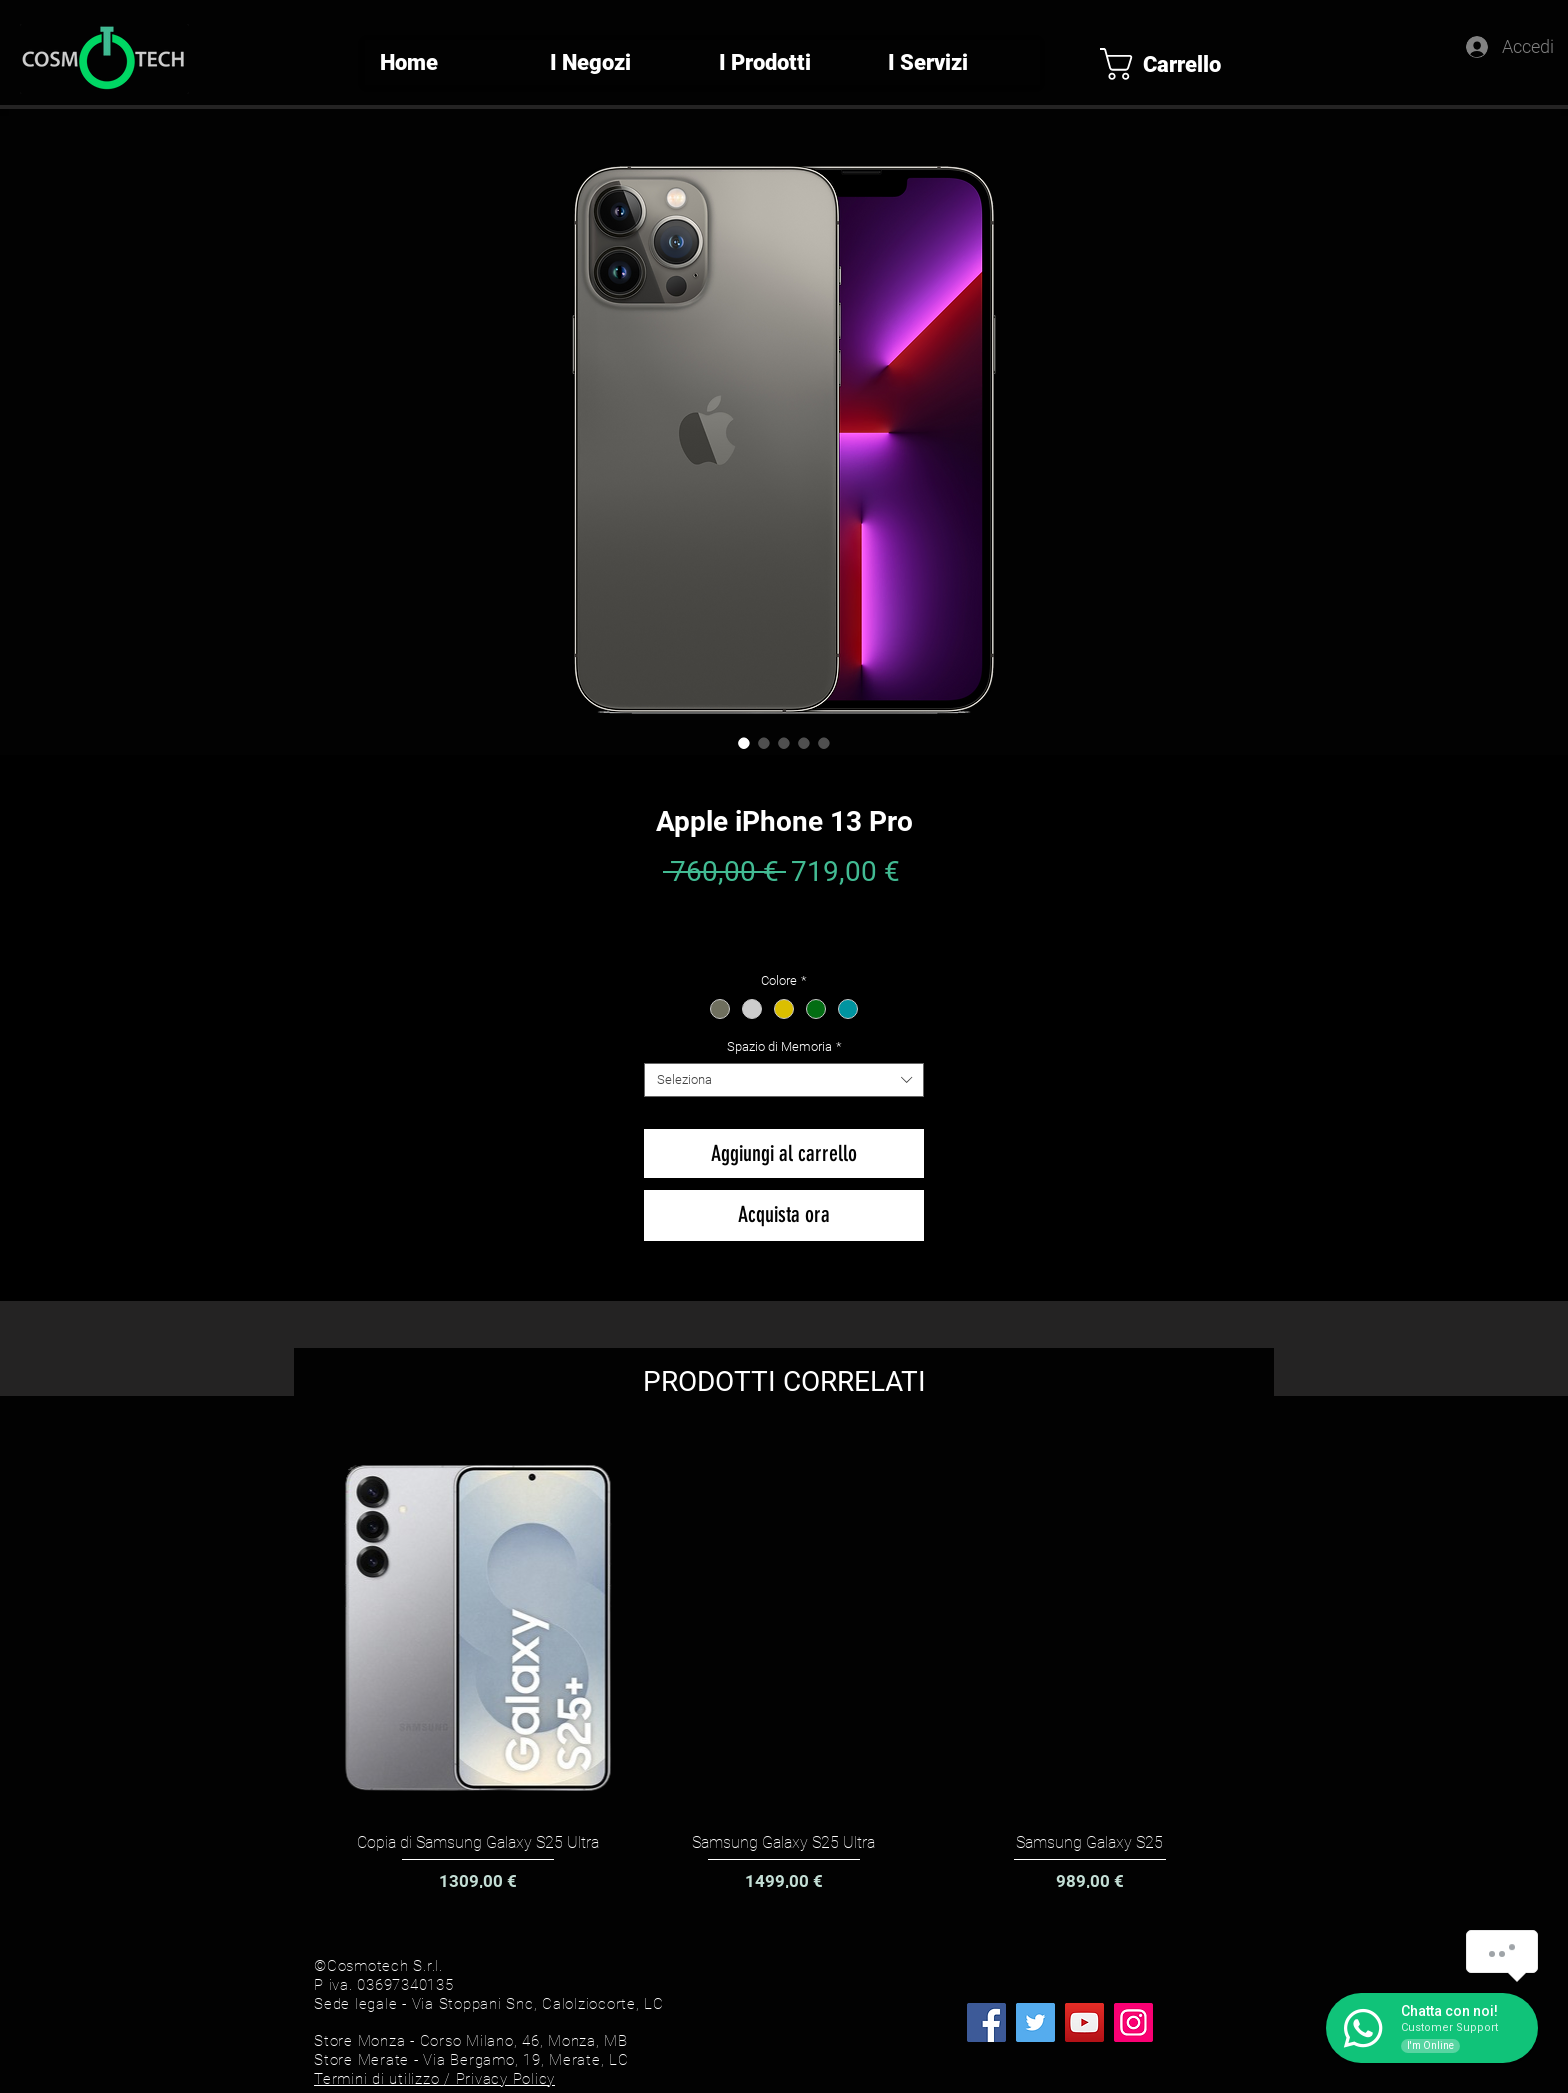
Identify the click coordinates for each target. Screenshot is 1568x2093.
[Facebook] (986, 2022)
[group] (784, 1666)
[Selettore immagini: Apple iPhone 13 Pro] (744, 743)
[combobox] (784, 1080)
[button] (1176, 64)
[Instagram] (1133, 2022)
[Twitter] (1035, 2022)
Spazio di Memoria (784, 1046)
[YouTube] (1084, 2022)
